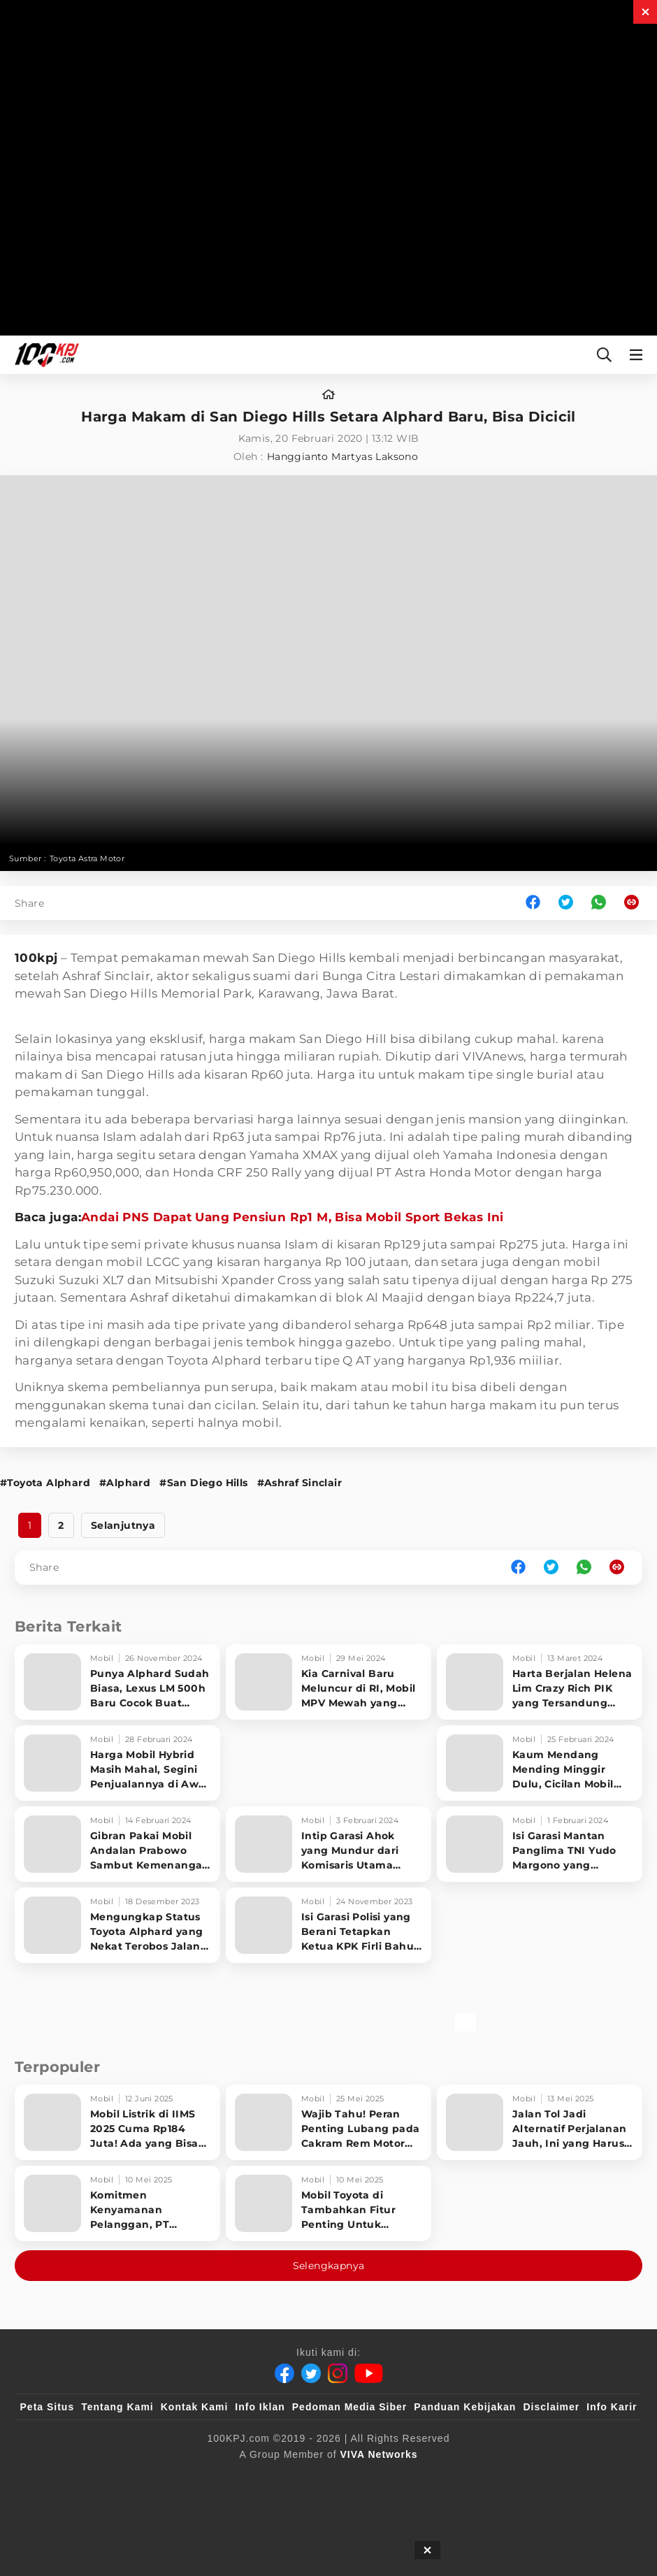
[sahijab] (181, 2477)
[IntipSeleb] (531, 2477)
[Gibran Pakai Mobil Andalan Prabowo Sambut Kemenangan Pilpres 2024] (117, 1844)
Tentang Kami (117, 2406)
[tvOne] (356, 2477)
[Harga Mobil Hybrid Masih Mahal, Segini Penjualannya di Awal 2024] (117, 1763)
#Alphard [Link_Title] (124, 1482)
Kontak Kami (195, 2406)
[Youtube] (368, 2373)
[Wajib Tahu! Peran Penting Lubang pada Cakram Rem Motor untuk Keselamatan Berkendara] (328, 2122)
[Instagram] (337, 2373)
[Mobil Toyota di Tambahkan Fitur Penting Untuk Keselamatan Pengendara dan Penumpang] (328, 2203)
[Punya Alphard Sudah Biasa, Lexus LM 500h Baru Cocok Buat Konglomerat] (117, 1682)
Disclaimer (551, 2406)
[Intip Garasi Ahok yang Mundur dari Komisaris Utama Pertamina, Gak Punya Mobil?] (328, 1844)
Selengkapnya (329, 2265)
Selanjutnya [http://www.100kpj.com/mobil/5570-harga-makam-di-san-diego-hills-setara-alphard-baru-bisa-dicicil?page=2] (123, 1525)
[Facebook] (284, 2373)
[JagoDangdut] (605, 2477)
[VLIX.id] (245, 2477)
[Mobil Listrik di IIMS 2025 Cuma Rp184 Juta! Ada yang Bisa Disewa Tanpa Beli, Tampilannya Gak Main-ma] (117, 2122)
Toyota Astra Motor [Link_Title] (87, 858)
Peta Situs (47, 2406)
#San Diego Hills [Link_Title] (203, 1482)
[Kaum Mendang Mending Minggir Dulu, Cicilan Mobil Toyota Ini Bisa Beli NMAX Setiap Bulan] (539, 1763)
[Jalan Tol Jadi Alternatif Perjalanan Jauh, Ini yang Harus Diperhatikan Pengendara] (539, 2122)
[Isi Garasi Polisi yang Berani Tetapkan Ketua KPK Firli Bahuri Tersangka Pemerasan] (328, 1925)
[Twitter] (311, 2373)
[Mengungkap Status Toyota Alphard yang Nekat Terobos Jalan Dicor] (117, 1925)
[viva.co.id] (57, 2477)
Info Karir (611, 2406)
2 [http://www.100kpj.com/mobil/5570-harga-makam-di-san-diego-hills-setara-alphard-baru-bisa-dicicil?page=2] (61, 1525)
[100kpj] (124, 2477)
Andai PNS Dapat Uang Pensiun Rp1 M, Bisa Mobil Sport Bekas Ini (292, 1217)
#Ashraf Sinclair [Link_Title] (299, 1482)
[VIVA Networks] (379, 2454)
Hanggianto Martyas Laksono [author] (342, 456)
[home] (328, 395)
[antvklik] (463, 2477)
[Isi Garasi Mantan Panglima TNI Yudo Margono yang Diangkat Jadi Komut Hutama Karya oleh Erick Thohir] (539, 1844)
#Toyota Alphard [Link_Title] (45, 1482)
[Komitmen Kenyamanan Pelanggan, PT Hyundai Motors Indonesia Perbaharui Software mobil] (117, 2203)
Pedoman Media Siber (349, 2406)
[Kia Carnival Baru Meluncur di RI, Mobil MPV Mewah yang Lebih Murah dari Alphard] (328, 1682)
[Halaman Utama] (44, 355)
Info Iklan (259, 2406)
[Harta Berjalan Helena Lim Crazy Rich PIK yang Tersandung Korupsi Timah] (539, 1682)
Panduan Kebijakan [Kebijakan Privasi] (465, 2406)
